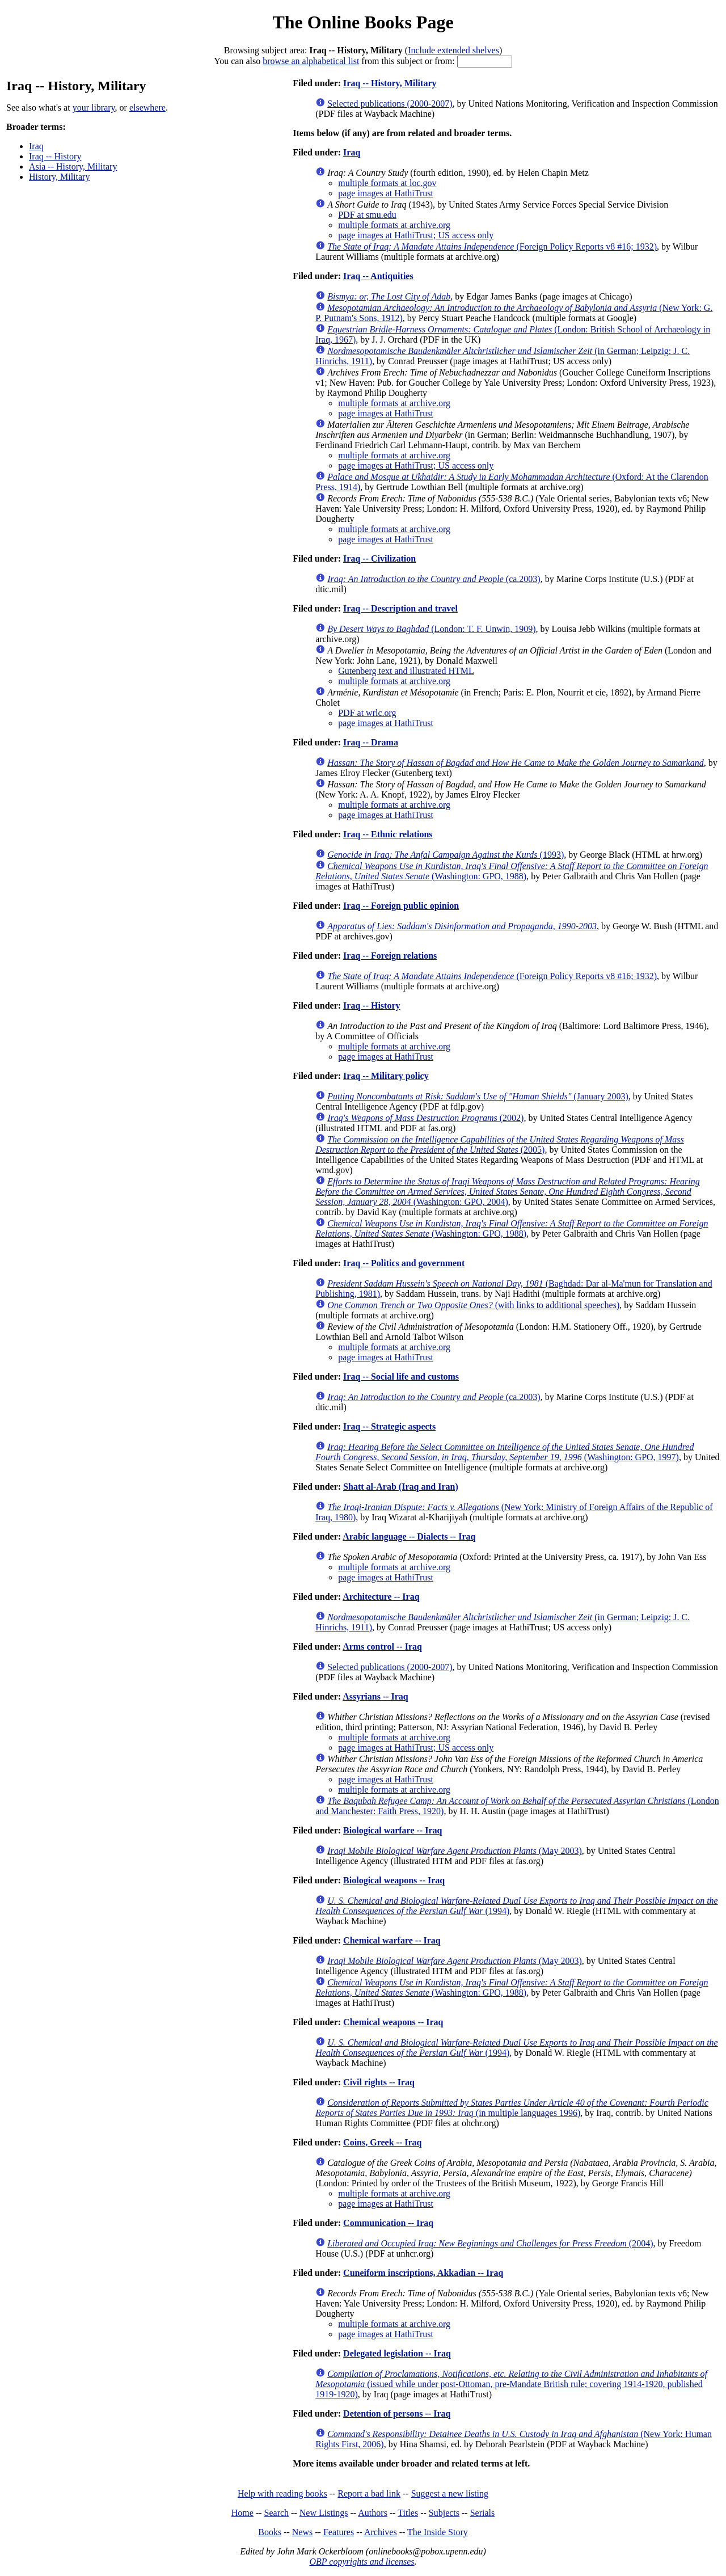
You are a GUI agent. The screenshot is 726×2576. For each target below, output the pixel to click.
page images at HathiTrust (385, 193)
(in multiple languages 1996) (511, 2108)
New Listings (323, 2513)
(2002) (425, 1118)
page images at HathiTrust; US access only (415, 235)
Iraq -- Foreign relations (390, 955)
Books (269, 2532)
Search (276, 2513)
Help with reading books (282, 2493)
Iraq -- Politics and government (404, 1263)
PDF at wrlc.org (367, 713)
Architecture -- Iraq (381, 1596)
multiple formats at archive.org (394, 225)
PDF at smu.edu (367, 215)
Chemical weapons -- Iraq (393, 2022)
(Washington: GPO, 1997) (504, 1452)
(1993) (445, 854)
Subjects (444, 2513)
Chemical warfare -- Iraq (392, 1940)
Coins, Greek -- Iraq (382, 2142)
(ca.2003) (433, 579)
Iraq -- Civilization (379, 558)
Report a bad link (368, 2493)
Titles (408, 2513)
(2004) (490, 2243)
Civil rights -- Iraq (379, 2082)
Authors (372, 2513)
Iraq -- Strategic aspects (389, 1426)
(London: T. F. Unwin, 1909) (431, 629)
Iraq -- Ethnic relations (387, 834)
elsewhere (147, 107)
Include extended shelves (453, 50)
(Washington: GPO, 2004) (507, 1192)
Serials (482, 2513)
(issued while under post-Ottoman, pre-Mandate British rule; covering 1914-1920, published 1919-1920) (511, 2384)
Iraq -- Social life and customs (401, 1376)
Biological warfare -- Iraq (392, 1830)
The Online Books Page (362, 22)
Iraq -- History (55, 156)
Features (338, 2532)
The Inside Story (437, 2532)
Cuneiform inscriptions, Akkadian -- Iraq (423, 2273)
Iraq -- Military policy (386, 1076)
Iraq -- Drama (370, 742)
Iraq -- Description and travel (400, 608)
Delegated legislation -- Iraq (397, 2353)
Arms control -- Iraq (382, 1646)
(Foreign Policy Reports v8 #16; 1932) (492, 246)
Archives (380, 2532)
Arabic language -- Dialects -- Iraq (409, 1536)
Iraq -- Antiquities (378, 276)
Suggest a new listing (449, 2493)
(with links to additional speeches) (473, 1305)
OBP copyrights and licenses (361, 2561)
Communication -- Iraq (388, 2223)
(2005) (499, 1144)
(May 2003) (454, 1851)
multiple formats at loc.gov (387, 183)
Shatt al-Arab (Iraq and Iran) (400, 1486)
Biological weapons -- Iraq (394, 1880)
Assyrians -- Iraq (375, 1696)
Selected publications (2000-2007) (389, 103)
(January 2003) (477, 1096)
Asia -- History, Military (73, 166)
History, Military (59, 177)
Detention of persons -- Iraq (396, 2413)
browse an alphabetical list (311, 61)
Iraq (36, 146)
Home (242, 2513)
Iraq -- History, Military (389, 83)
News (302, 2532)
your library (94, 107)
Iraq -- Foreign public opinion (401, 905)
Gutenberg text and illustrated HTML (406, 671)
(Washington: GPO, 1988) (511, 871)
